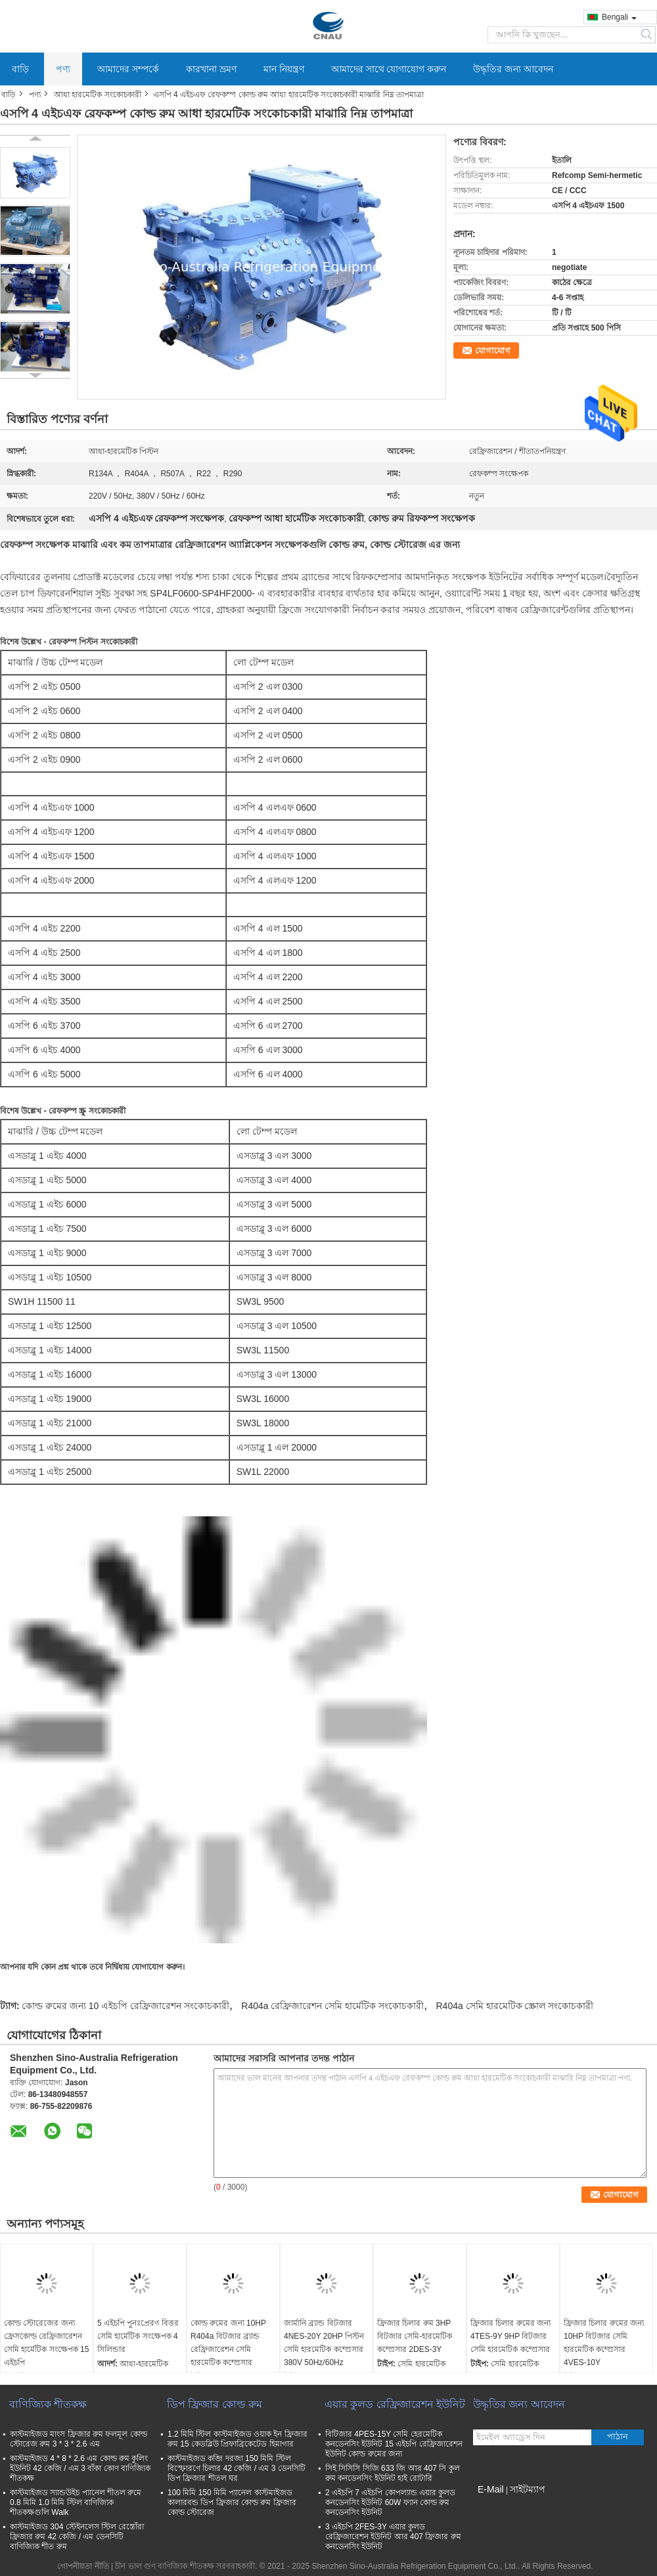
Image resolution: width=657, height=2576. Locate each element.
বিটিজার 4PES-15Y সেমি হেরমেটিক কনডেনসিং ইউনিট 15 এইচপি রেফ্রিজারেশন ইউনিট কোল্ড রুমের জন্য (394, 2443)
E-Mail (491, 2489)
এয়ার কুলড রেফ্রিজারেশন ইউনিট (395, 2404)
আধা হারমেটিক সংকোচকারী (97, 94)
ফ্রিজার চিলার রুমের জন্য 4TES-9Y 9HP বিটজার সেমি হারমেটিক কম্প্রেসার (510, 2336)
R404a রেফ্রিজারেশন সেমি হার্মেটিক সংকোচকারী (332, 2005)
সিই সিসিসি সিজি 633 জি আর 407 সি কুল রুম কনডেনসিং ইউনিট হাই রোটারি (392, 2473)
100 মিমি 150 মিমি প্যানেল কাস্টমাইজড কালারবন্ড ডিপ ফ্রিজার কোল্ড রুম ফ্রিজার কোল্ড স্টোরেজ (232, 2502)
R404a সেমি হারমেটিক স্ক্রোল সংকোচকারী (514, 2005)
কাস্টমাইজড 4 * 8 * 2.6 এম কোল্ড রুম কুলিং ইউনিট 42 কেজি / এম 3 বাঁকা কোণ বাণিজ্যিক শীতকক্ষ (80, 2468)
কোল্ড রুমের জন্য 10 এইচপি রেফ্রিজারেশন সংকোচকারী (125, 2005)
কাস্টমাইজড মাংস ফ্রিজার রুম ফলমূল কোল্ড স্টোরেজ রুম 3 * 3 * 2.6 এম (78, 2439)
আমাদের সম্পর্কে (128, 69)
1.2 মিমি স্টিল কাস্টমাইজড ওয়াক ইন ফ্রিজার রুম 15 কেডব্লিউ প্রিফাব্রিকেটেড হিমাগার (237, 2439)
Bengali (619, 17)
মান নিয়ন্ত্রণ (283, 69)
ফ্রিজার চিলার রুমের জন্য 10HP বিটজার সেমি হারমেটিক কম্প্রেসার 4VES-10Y (604, 2342)
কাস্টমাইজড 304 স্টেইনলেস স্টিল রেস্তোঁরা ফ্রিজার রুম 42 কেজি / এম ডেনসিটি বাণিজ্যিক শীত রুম (77, 2536)
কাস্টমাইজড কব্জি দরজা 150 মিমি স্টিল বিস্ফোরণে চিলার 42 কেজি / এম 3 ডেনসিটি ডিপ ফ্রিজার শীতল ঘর (237, 2468)
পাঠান (617, 2436)
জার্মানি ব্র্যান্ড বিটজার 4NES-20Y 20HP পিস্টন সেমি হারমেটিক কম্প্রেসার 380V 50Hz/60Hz (324, 2342)
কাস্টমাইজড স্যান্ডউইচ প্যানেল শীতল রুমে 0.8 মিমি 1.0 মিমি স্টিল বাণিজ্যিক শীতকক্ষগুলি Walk (75, 2502)
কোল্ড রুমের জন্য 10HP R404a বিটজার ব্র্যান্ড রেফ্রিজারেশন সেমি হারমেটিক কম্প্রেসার (228, 2342)
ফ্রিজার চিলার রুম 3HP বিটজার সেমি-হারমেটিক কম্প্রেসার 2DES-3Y (414, 2336)
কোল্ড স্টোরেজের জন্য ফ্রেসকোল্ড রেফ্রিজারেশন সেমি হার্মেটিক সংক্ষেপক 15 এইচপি (46, 2342)
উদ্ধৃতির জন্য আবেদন (513, 69)
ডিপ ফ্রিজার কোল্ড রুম (214, 2404)
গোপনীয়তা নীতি (82, 2566)
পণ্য (63, 69)
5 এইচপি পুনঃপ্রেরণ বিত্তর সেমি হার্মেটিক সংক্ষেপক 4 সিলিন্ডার (138, 2336)
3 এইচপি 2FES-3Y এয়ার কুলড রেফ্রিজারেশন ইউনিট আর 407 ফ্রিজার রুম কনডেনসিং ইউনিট (393, 2536)
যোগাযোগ (492, 350)
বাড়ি (20, 69)
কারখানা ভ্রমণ (211, 69)
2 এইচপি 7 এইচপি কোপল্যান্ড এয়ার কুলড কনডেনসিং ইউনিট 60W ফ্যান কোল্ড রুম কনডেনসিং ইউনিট (390, 2502)
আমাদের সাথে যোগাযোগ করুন (389, 69)
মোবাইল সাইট (499, 2505)
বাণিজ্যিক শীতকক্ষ (48, 2404)
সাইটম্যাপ (527, 2489)
